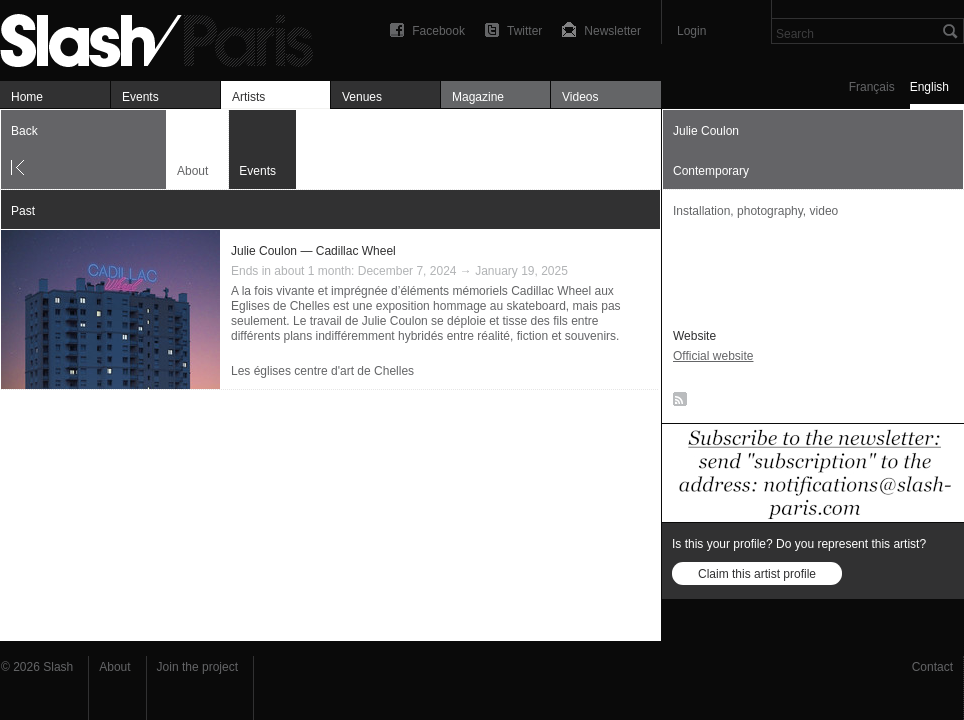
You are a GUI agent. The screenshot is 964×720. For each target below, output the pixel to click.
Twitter (524, 31)
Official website (713, 356)
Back (24, 131)
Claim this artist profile (757, 574)
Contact (932, 667)
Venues (362, 97)
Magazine (478, 97)
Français (872, 87)
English (929, 87)
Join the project (197, 667)
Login (691, 31)
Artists (248, 97)
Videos (580, 97)
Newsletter (612, 31)
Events (140, 97)
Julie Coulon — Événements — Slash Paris (165, 37)
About (192, 171)
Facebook (438, 31)
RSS (676, 403)
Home (27, 97)
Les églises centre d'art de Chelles (322, 371)
